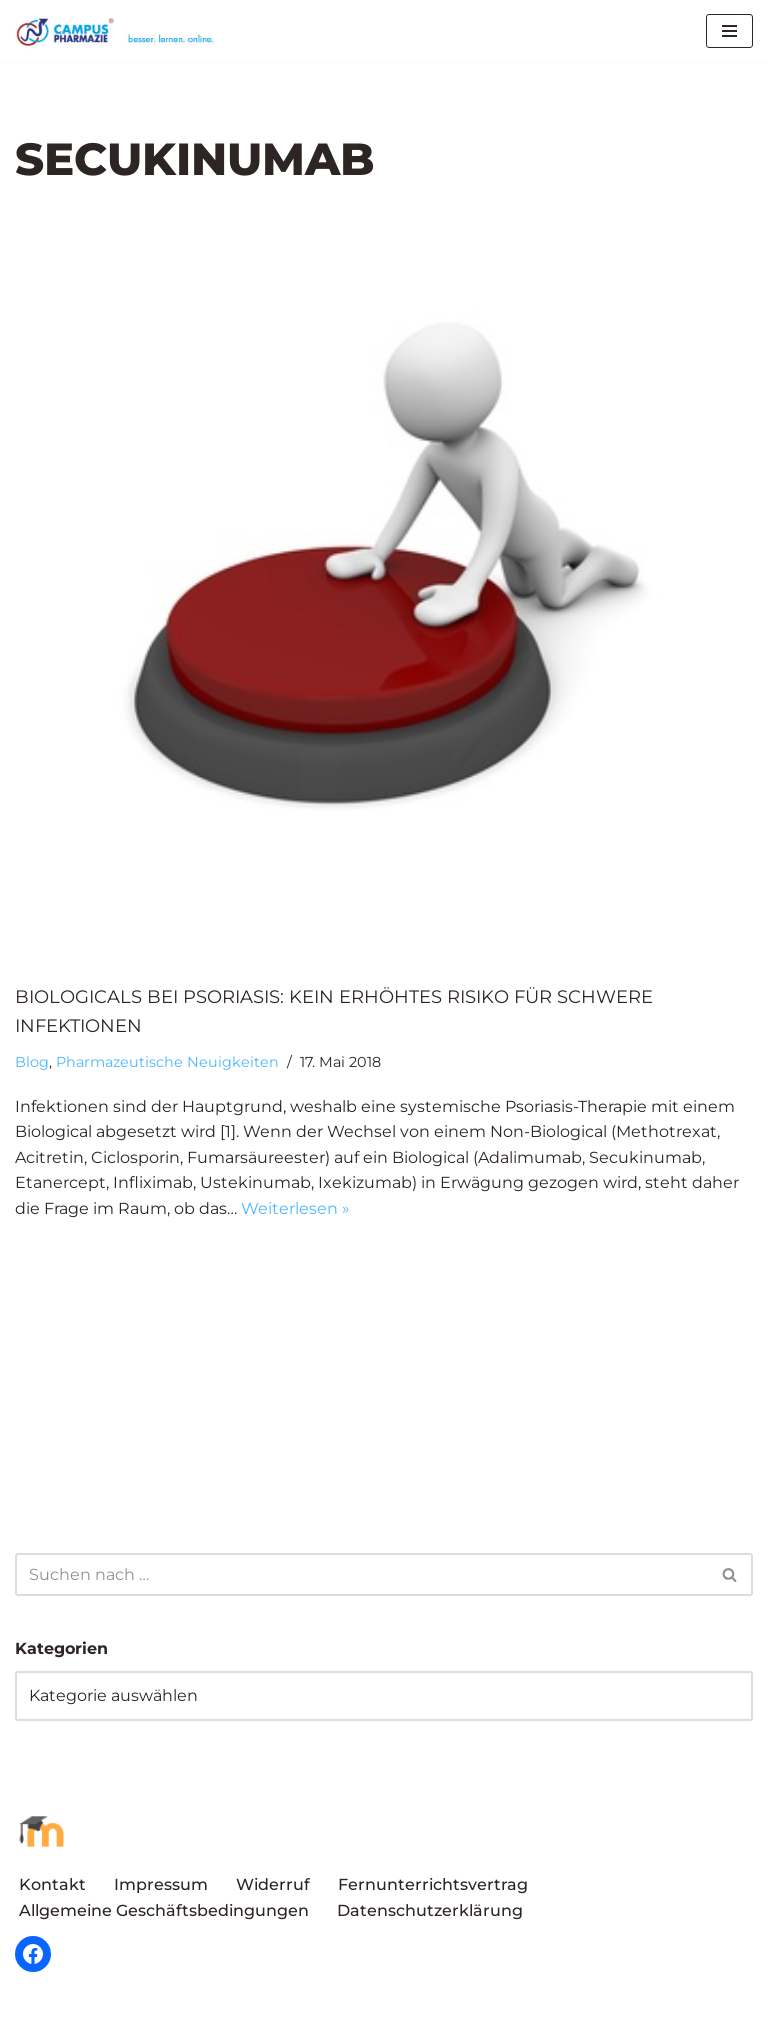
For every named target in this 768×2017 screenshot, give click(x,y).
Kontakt (52, 1884)
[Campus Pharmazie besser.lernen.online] (120, 31)
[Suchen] (361, 1574)
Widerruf (273, 1884)
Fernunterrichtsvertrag (433, 1884)
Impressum (161, 1884)
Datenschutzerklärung (430, 1910)
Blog (32, 1062)
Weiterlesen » (295, 1208)
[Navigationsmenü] (729, 31)
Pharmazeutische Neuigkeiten (167, 1062)
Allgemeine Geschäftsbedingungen (164, 1910)
